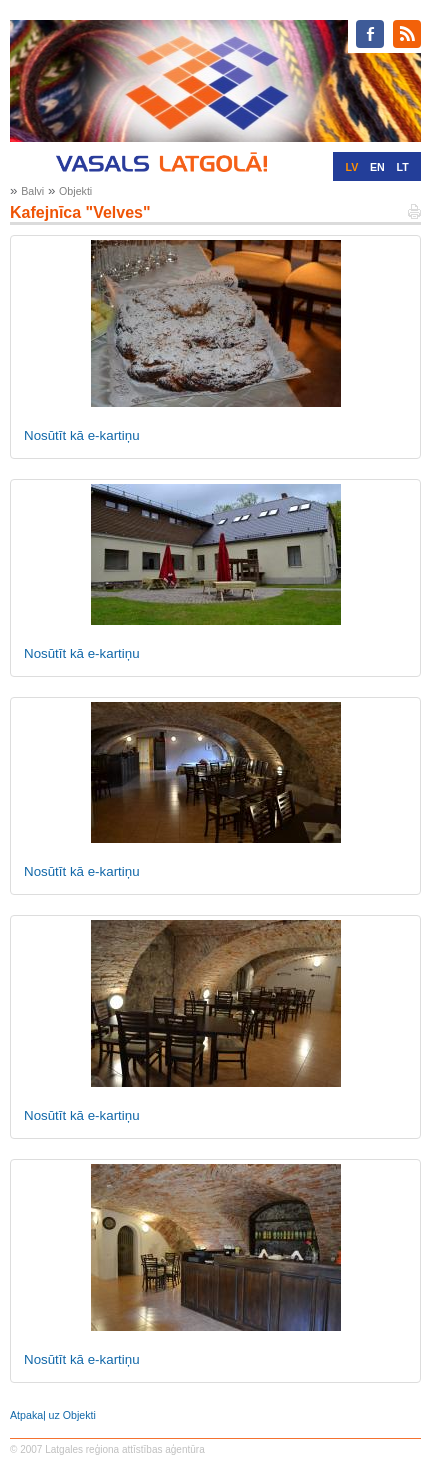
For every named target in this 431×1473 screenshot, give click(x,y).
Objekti (75, 191)
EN (377, 167)
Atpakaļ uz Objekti (53, 1415)
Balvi (32, 191)
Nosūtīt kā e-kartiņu (82, 435)
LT (403, 167)
